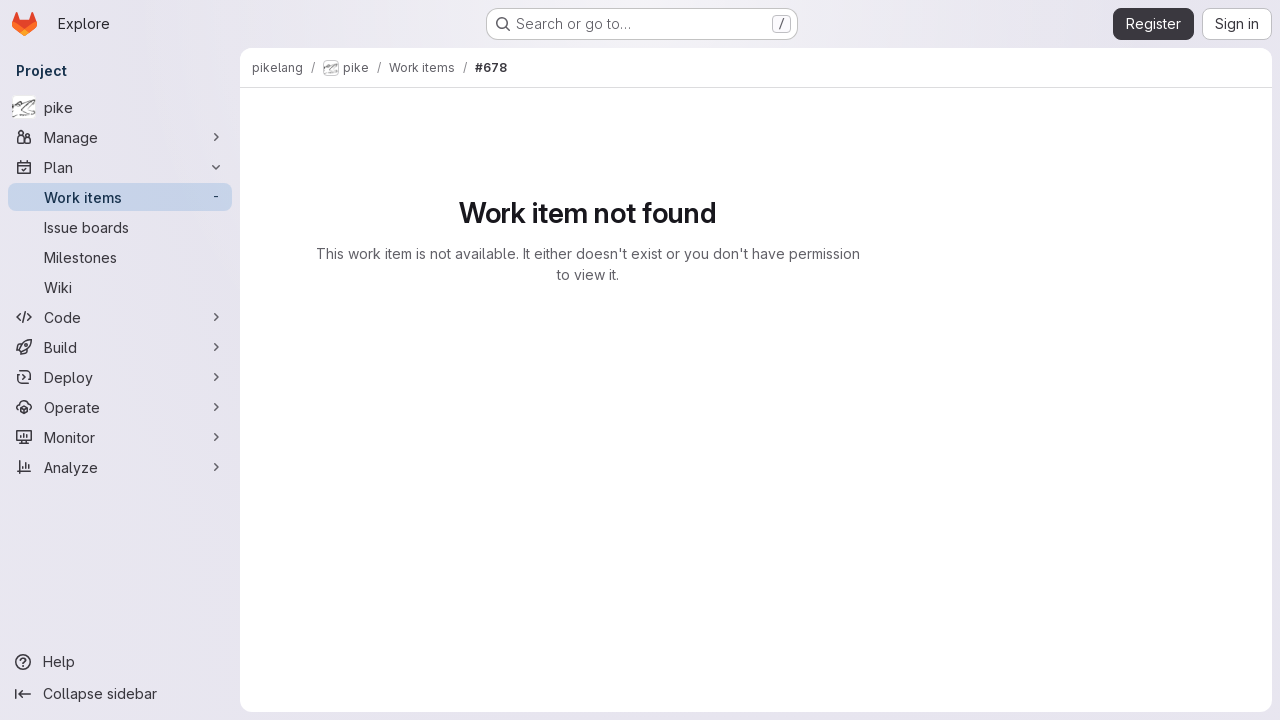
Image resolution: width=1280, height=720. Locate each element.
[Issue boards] (120, 227)
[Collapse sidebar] (120, 694)
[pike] (120, 107)
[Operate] (120, 407)
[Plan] (120, 167)
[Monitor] (120, 437)
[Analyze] (120, 467)
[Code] (120, 317)
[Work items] (120, 197)
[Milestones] (120, 257)
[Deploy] (120, 377)
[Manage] (120, 137)
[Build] (120, 347)
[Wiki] (120, 287)
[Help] (120, 662)
